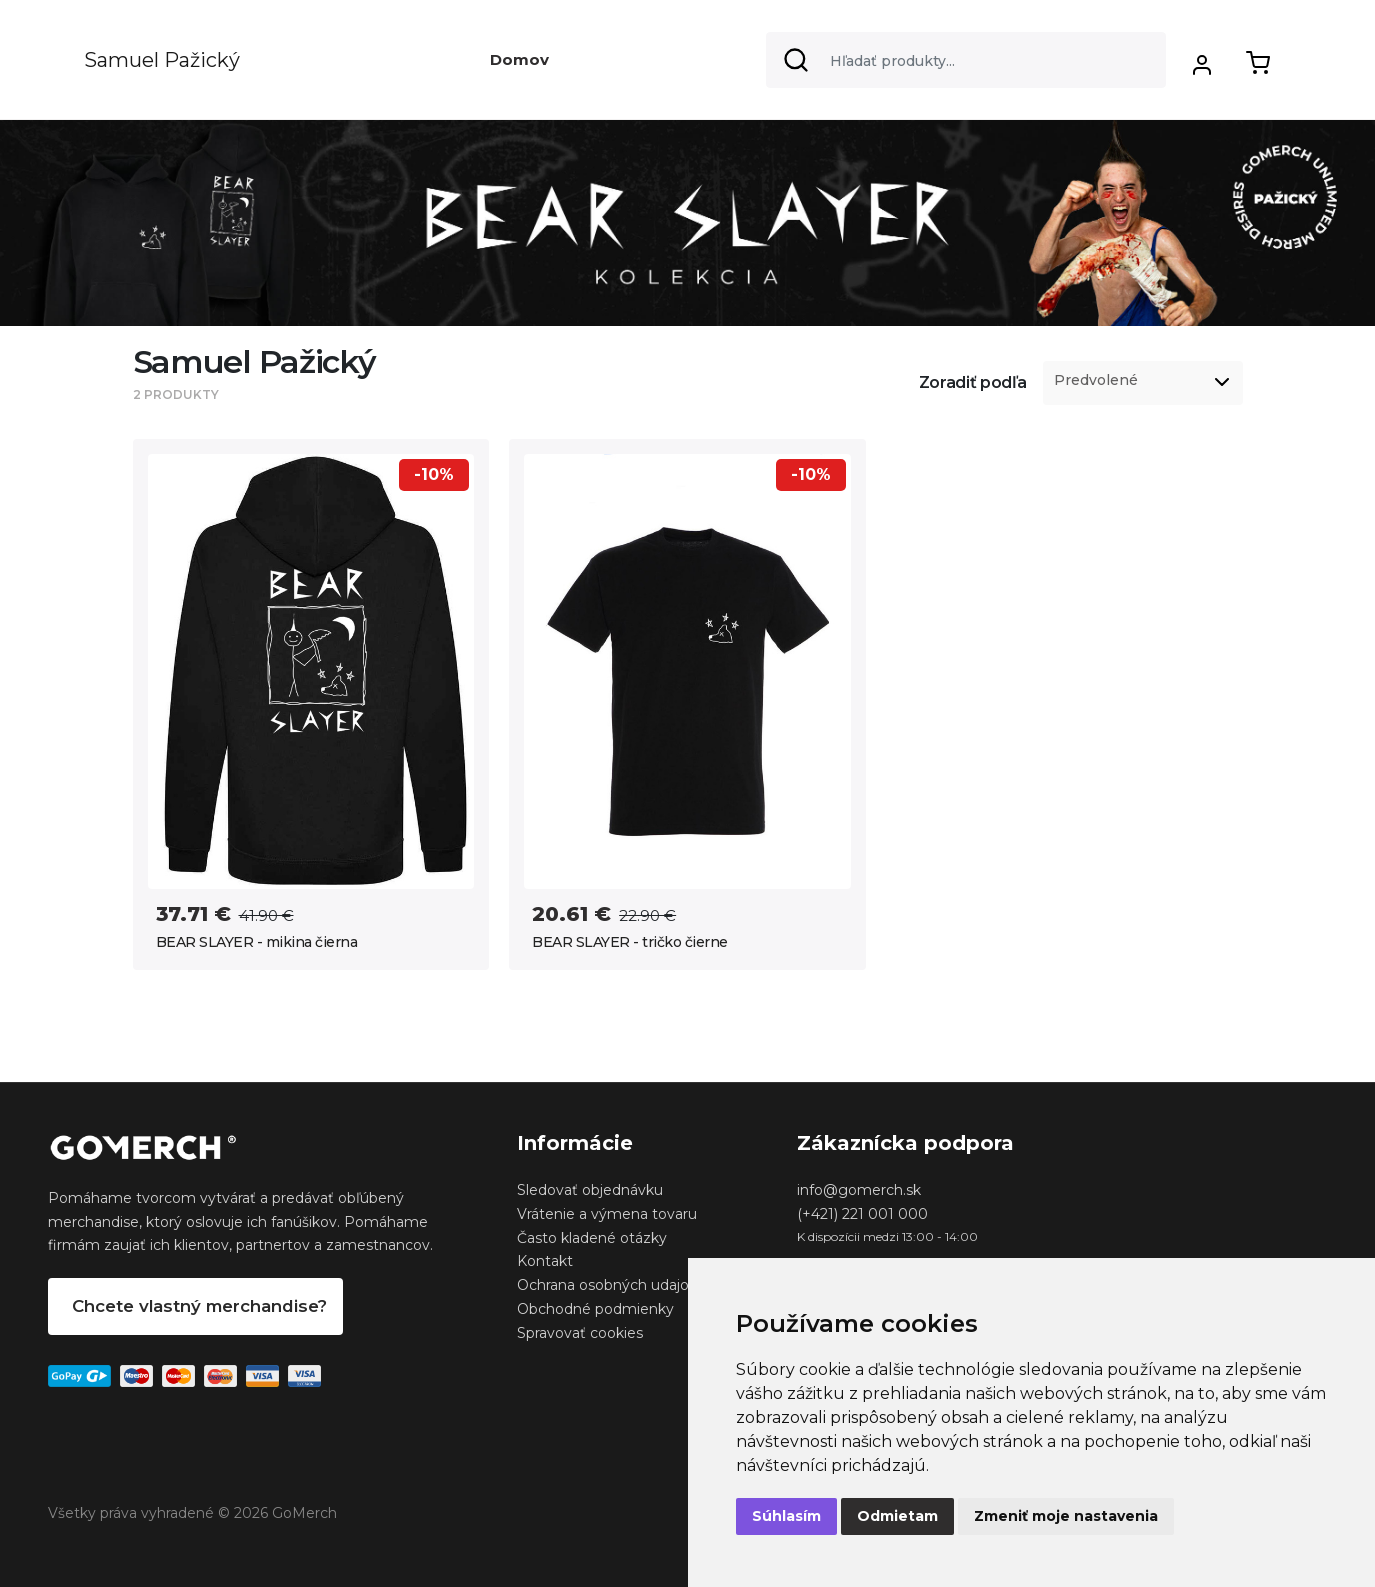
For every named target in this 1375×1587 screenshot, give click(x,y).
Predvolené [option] (1096, 380)
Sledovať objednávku (590, 1190)
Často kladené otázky (592, 1238)
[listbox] (1143, 383)
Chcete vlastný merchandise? (199, 1306)
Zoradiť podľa (973, 382)
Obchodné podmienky (595, 1309)
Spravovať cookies (580, 1333)
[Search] (966, 60)
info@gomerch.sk (859, 1190)
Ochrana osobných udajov (607, 1285)
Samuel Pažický (162, 60)
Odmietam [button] (897, 1516)
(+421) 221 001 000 (862, 1214)
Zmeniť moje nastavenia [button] (1066, 1516)
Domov (519, 59)
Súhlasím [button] (786, 1516)
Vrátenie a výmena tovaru (607, 1214)
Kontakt (545, 1261)
